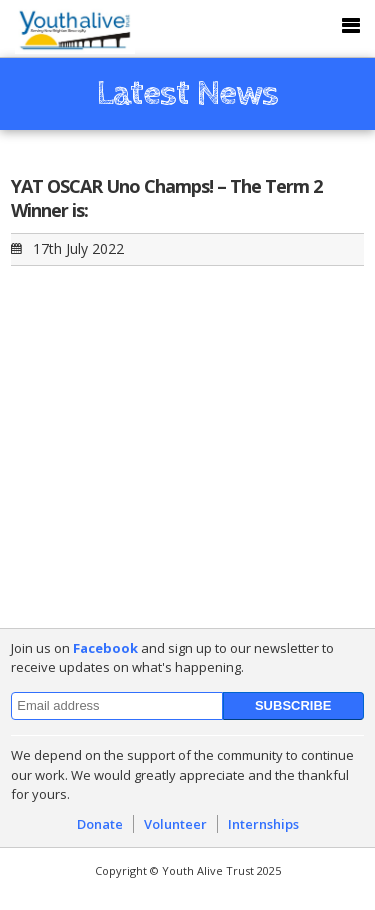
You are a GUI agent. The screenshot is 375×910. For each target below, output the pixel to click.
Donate (100, 824)
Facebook (105, 648)
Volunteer (175, 824)
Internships (263, 824)
